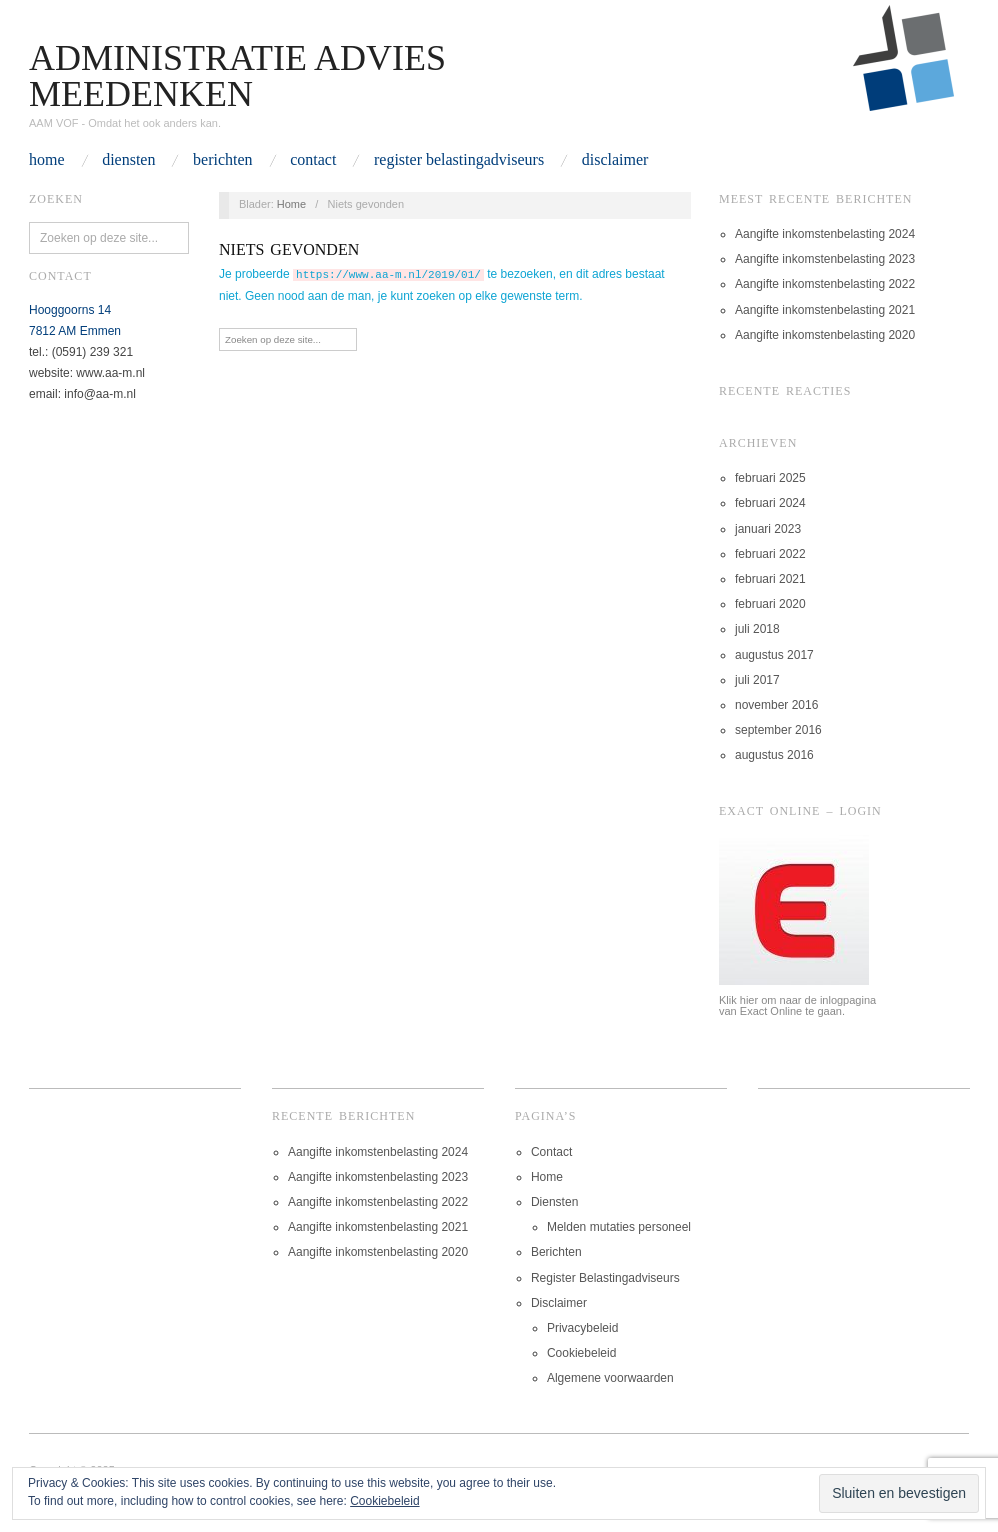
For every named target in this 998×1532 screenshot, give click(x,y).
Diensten (128, 160)
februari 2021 (770, 579)
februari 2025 (770, 478)
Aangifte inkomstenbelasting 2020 (825, 335)
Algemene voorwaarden (610, 1378)
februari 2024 (770, 503)
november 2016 (776, 705)
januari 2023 (768, 529)
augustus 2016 (774, 755)
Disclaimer (615, 160)
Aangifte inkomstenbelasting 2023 (825, 259)
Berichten (223, 160)
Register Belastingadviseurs (459, 160)
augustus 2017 (774, 655)
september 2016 (778, 730)
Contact (313, 160)
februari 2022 (770, 554)
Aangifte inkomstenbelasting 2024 (825, 234)
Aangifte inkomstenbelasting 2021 (825, 310)
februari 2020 (770, 604)
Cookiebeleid (581, 1353)
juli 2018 (757, 629)
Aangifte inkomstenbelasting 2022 (825, 284)
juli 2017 (757, 680)
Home (47, 160)
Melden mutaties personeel (619, 1227)
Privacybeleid (582, 1328)
